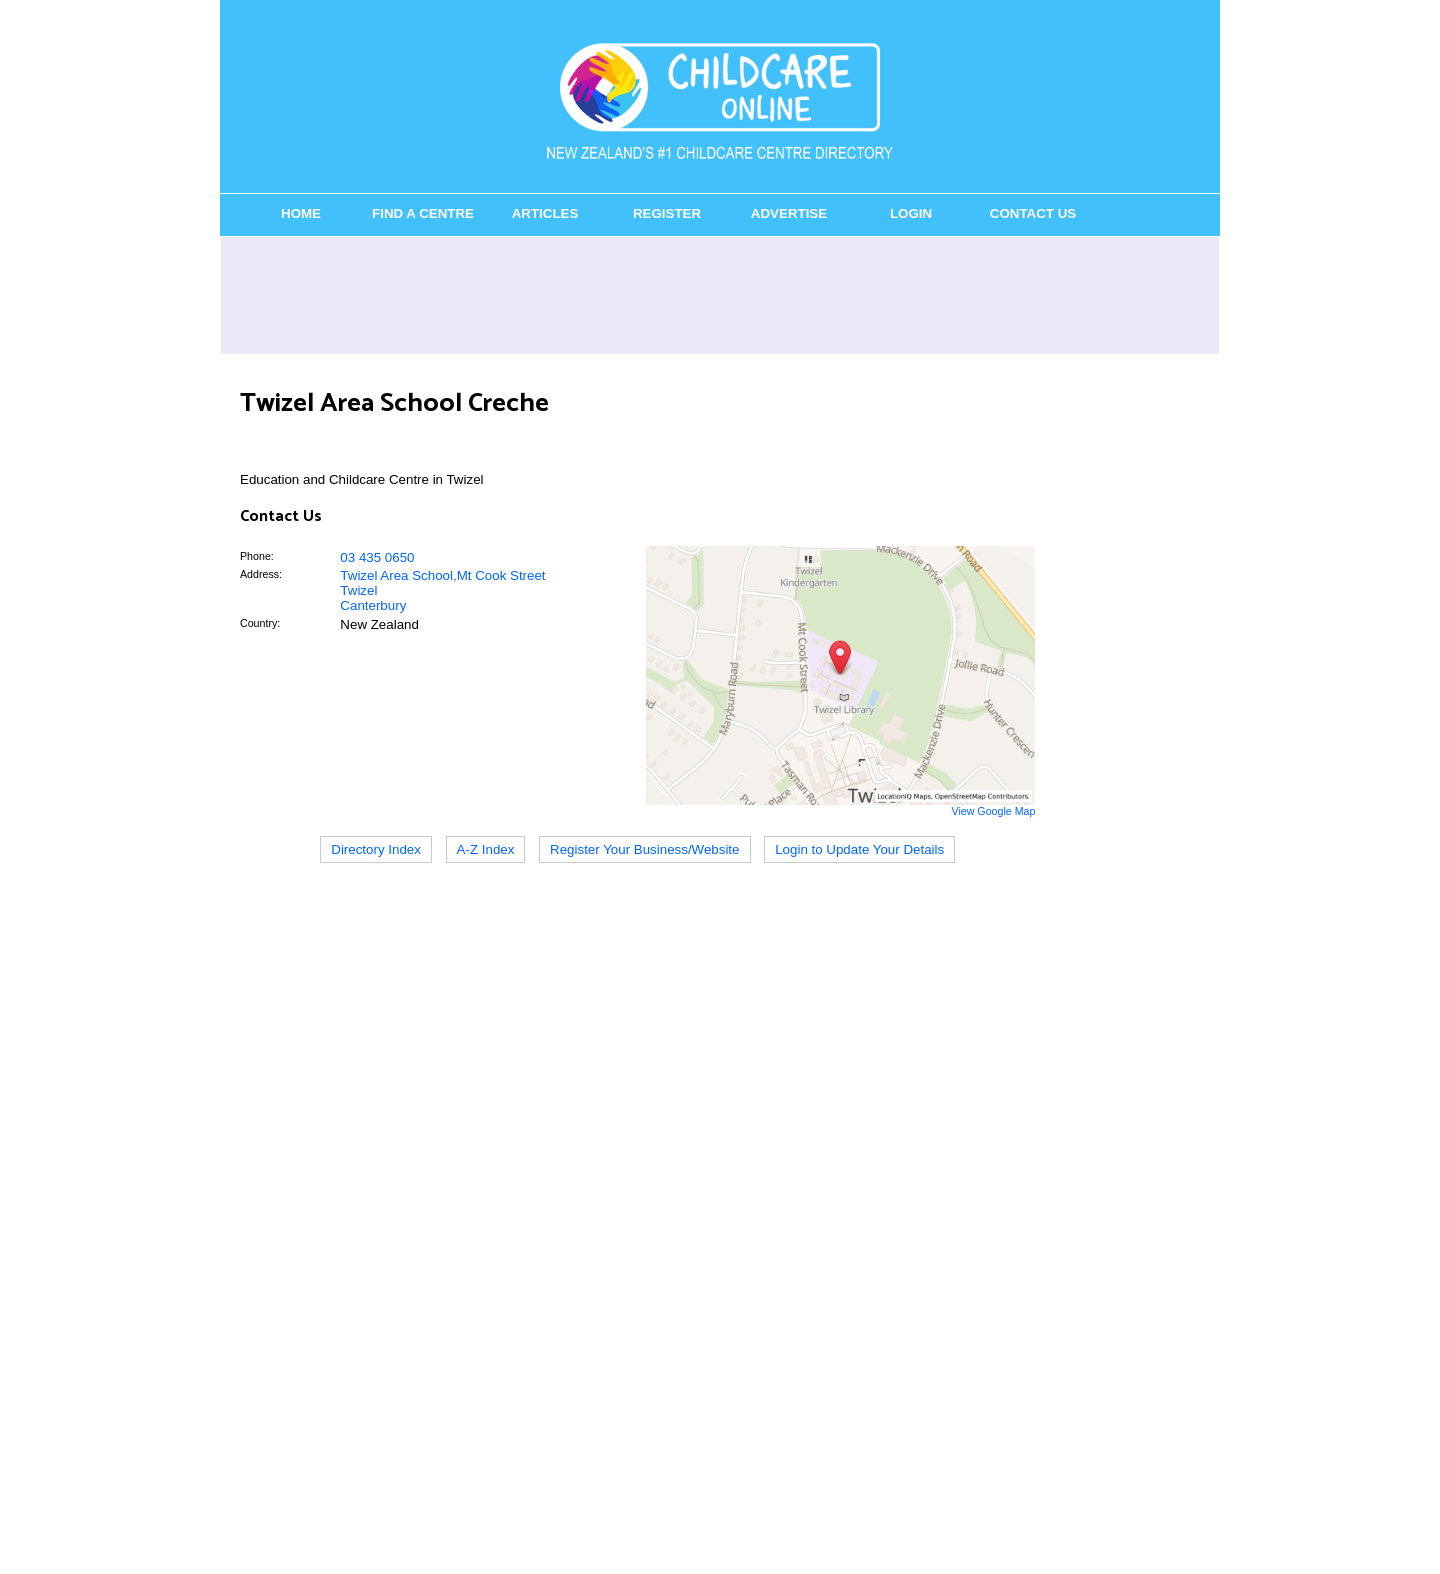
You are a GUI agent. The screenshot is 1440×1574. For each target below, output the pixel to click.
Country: (260, 623)
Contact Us (1033, 213)
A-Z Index (486, 849)
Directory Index (376, 849)
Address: (261, 574)
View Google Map (993, 811)
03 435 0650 (377, 557)
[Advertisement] (720, 295)
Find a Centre (423, 213)
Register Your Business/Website (644, 849)
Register (667, 213)
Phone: (257, 556)
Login (911, 213)
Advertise (789, 213)
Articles (545, 213)
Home (301, 213)
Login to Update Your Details (859, 849)
